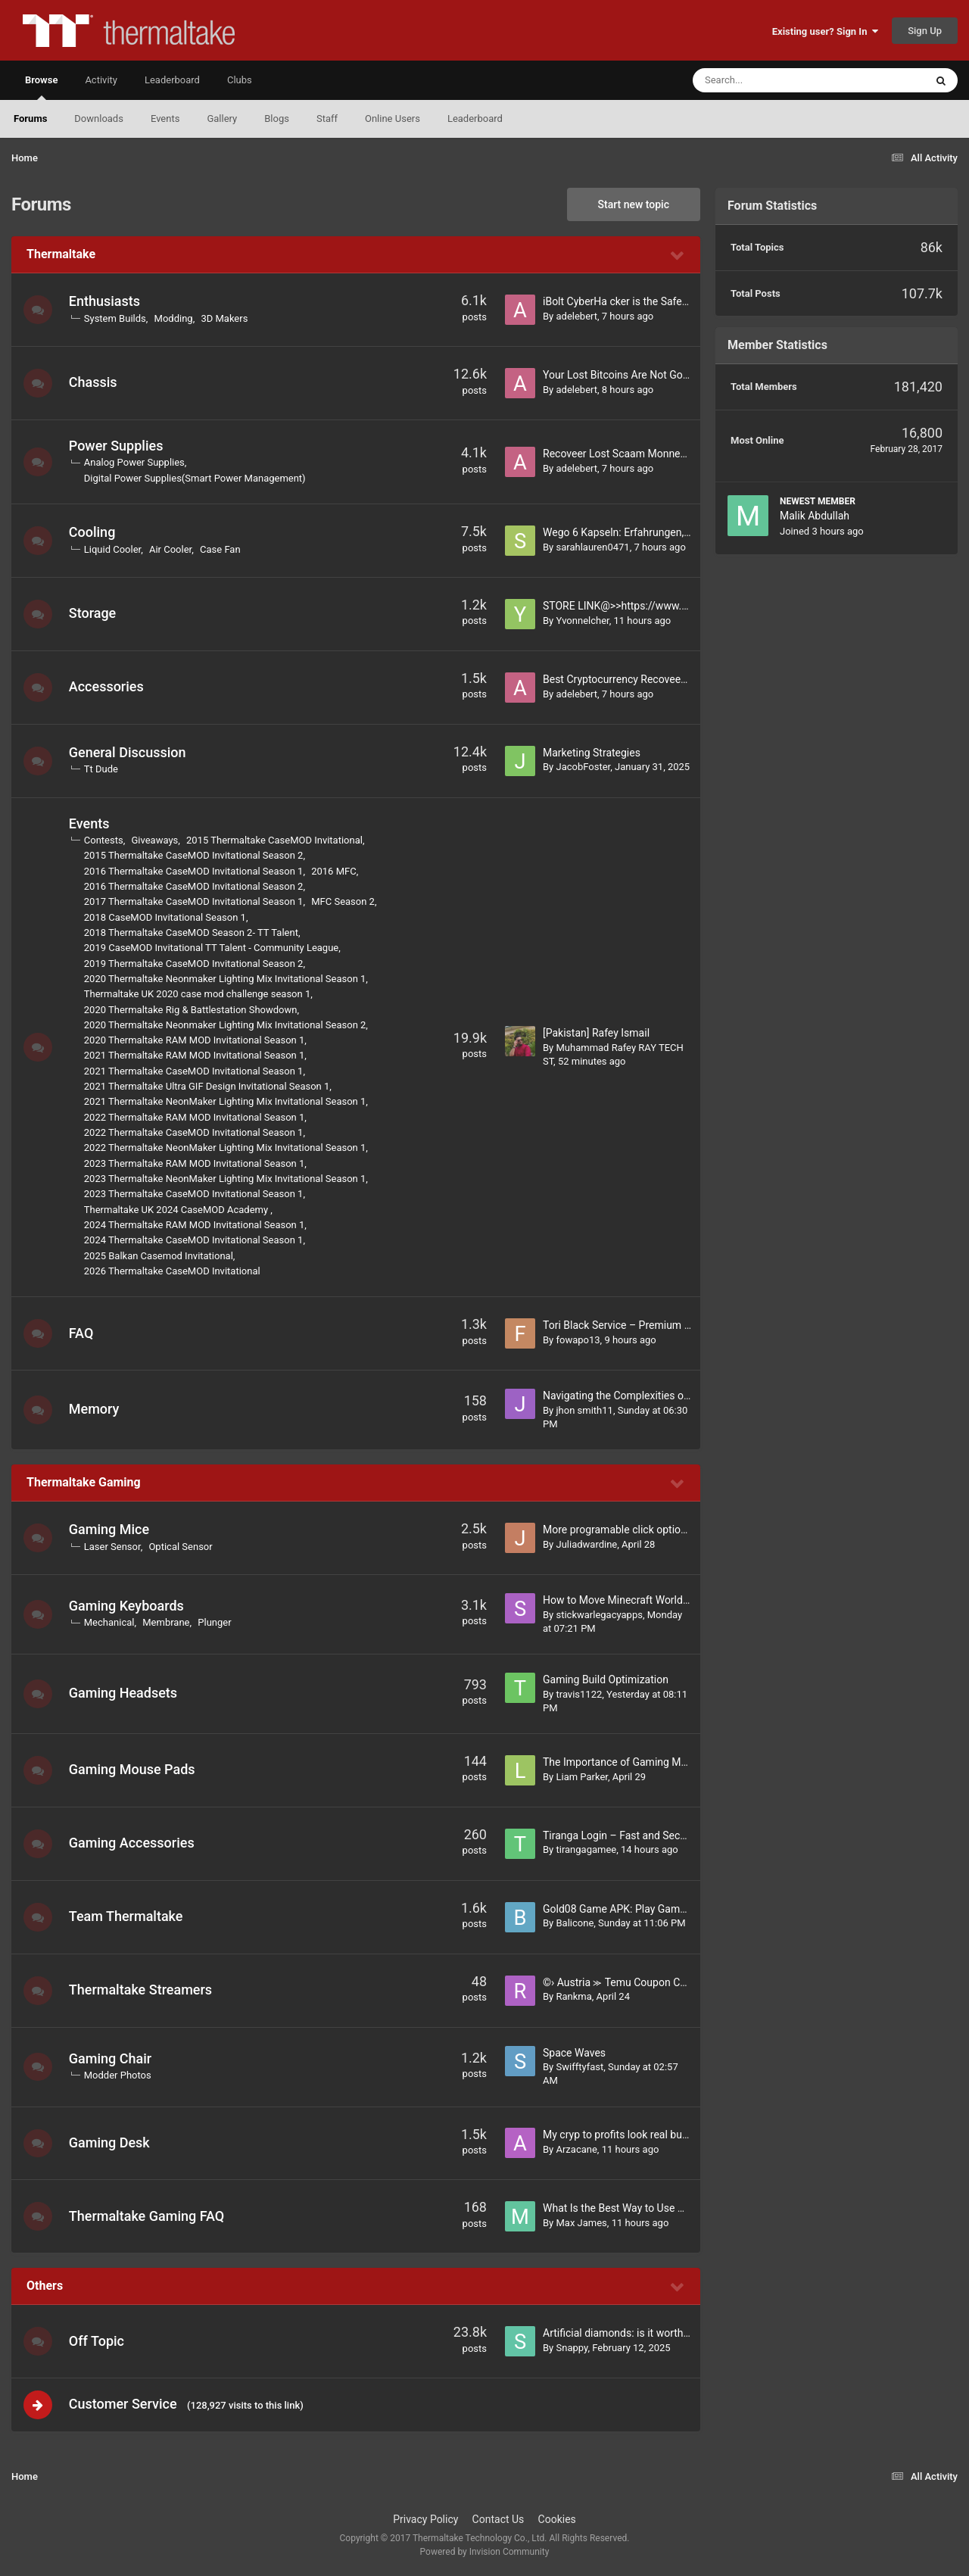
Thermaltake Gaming (83, 1482)
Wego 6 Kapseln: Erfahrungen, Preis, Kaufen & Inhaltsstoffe (681, 532)
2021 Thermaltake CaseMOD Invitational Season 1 (195, 1071)
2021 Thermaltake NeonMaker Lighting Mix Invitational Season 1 (227, 1101)
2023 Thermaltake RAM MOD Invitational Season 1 (196, 1163)
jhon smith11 (584, 1410)
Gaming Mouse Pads (133, 1769)
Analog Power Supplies (136, 462)
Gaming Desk (110, 2142)
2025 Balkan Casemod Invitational (160, 1255)
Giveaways (156, 840)
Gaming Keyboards (127, 1606)
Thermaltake (60, 254)
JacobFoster (583, 766)
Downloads (98, 118)
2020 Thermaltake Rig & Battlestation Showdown (192, 1009)
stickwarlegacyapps (599, 1614)
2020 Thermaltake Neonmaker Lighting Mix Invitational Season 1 (227, 978)
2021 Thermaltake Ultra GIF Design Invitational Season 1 (209, 1086)
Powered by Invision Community (485, 2554)
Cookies (557, 2521)
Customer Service (124, 2404)
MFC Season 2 (344, 901)
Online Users (392, 118)
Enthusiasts (106, 301)
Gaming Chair (111, 2058)
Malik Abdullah (814, 516)
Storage (94, 613)
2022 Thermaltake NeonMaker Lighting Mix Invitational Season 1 (227, 1147)
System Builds (117, 318)
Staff (327, 118)
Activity (101, 80)
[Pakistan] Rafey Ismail (596, 1033)
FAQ (82, 1333)
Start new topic (633, 204)
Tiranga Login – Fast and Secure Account (640, 1835)
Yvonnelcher (582, 620)
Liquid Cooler (114, 549)
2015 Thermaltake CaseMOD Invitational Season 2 (195, 855)
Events (165, 118)
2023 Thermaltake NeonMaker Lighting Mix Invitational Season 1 (227, 1178)
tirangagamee (586, 1849)
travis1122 (579, 1694)
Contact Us (498, 2521)
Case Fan (221, 549)
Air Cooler (172, 549)
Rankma (573, 1996)
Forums (30, 118)
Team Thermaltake (127, 1916)
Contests (105, 840)
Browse (41, 87)
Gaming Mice (110, 1529)
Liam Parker (581, 1776)
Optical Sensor (182, 1546)
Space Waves (574, 2053)
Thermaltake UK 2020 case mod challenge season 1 (199, 994)
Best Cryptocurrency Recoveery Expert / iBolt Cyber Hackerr (682, 679)
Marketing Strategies (591, 753)
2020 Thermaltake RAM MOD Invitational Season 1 (196, 1040)
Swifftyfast (579, 2066)
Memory (95, 1409)
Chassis (94, 382)
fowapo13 (578, 1340)
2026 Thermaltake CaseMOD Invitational (174, 1271)
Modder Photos (119, 2075)
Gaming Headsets (124, 1693)
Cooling (93, 532)
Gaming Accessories (133, 1843)
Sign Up (925, 30)
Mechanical (111, 1622)
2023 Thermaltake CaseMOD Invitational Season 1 (195, 1193)
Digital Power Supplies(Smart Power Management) (196, 478)
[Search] (771, 80)
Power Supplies (117, 446)
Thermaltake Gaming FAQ (148, 2216)
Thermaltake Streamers (141, 1989)
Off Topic (98, 2341)
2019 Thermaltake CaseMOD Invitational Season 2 (195, 963)
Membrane (167, 1622)
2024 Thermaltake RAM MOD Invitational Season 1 (196, 1224)
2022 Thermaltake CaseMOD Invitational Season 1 (195, 1132)
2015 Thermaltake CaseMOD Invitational (276, 840)
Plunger (216, 1622)
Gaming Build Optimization (605, 1679)
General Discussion (129, 752)
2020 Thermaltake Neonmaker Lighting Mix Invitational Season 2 (227, 1025)
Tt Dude (103, 769)
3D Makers (226, 318)
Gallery (222, 118)
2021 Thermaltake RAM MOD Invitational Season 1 (196, 1055)
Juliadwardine (586, 1544)
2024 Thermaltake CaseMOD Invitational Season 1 (195, 1240)
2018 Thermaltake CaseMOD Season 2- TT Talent (193, 932)
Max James (581, 2222)
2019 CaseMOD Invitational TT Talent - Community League (213, 947)
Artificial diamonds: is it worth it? (620, 2333)
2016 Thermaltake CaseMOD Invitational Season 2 (195, 886)
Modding (175, 318)
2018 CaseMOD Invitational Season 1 (167, 917)
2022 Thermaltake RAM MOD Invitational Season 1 (196, 1117)
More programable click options (617, 1529)
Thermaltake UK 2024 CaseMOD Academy (179, 1209)
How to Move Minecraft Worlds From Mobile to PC (660, 1600)
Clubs (239, 80)
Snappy (571, 2347)
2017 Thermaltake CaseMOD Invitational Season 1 (195, 901)
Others (44, 2285)
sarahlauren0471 (592, 547)
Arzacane (576, 2149)
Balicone (575, 1923)
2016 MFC (335, 871)
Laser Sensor (114, 1546)
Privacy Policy (425, 2521)
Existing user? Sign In (825, 31)
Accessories (107, 686)
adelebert (576, 316)
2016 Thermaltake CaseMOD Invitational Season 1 (195, 871)
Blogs (276, 118)
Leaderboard (475, 118)
